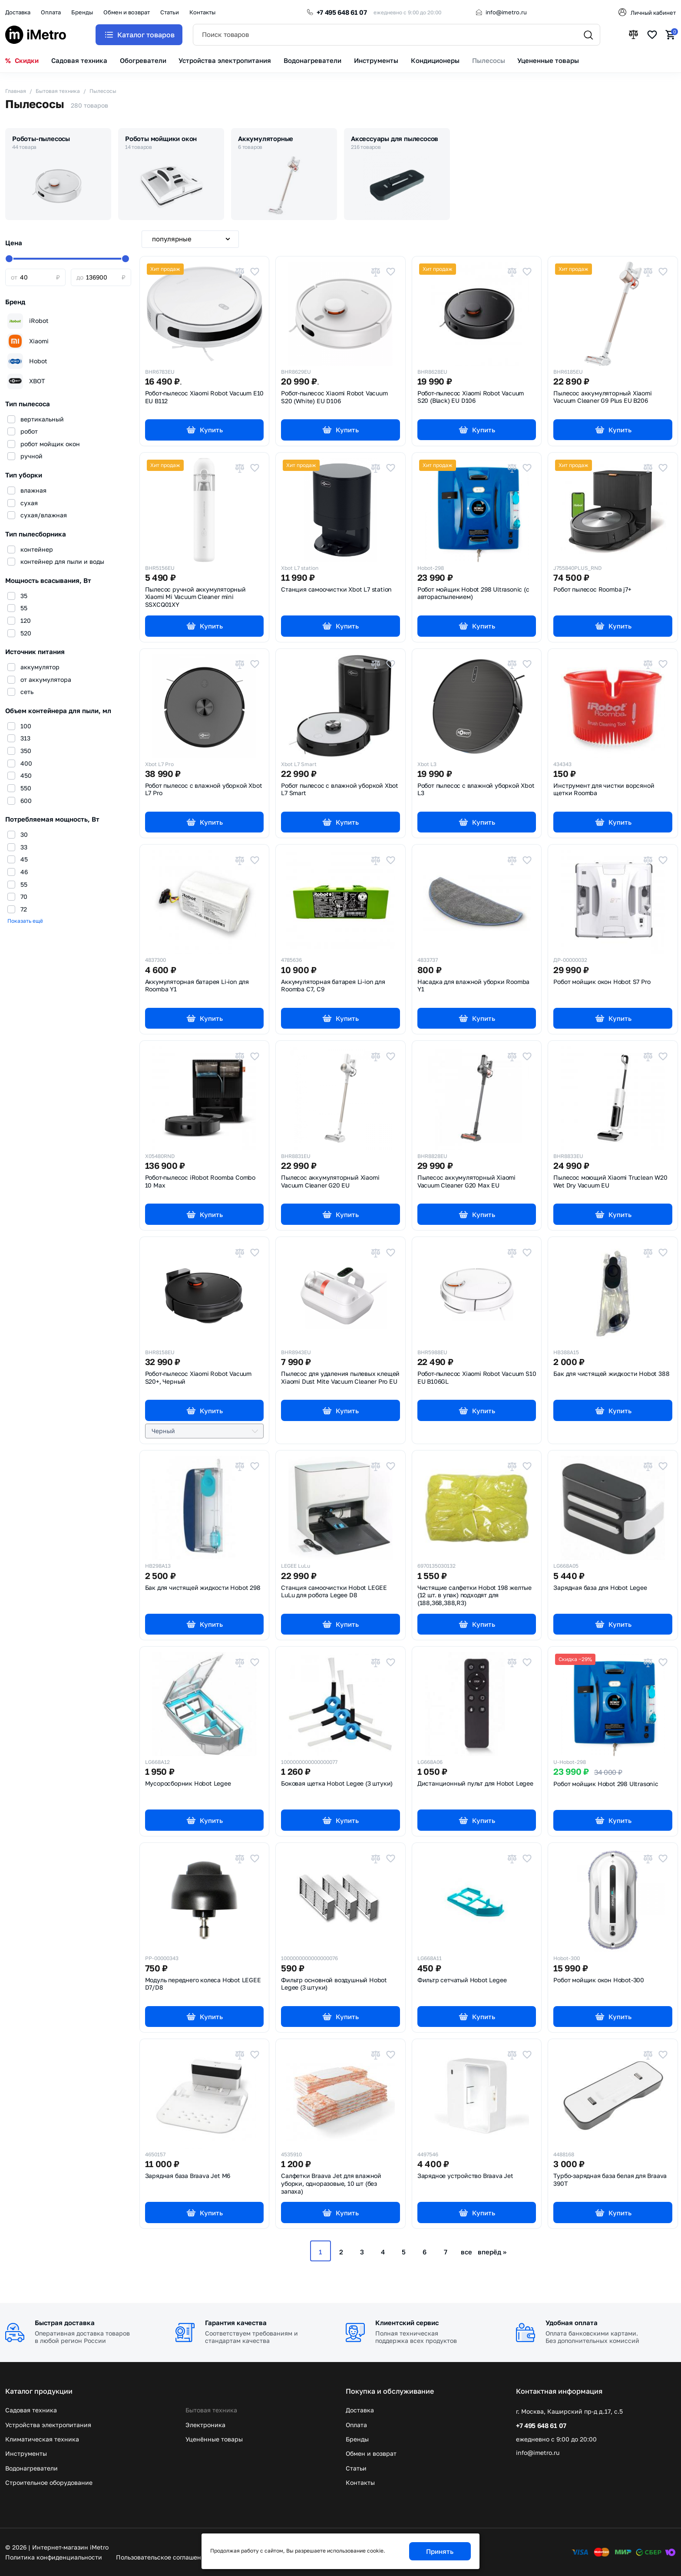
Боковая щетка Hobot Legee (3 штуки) (337, 1783)
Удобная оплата (571, 2322)
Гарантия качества (236, 2322)
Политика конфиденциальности (53, 2557)
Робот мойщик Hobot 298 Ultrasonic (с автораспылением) (473, 593)
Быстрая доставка (65, 2322)
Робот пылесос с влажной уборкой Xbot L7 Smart (339, 789)
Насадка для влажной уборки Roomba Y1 (473, 985)
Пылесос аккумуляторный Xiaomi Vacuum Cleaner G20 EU (330, 1181)
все (466, 2252)
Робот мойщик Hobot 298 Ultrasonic (605, 1783)
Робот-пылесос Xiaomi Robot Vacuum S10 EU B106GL (476, 1377)
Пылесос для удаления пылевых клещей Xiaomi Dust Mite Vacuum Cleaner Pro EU (340, 1377)
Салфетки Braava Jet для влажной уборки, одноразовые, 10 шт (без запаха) (331, 2183)
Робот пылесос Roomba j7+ (592, 589)
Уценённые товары (214, 2439)
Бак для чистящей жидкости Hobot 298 (203, 1587)
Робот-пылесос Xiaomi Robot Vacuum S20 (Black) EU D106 (470, 397)
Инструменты (26, 2453)
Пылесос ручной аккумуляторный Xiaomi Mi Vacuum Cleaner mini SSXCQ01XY (195, 597)
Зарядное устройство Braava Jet (465, 2175)
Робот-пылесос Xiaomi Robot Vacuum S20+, (198, 1377)
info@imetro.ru (506, 12)
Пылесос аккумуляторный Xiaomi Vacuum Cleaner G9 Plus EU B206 (602, 397)
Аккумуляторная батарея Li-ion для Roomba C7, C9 (333, 985)
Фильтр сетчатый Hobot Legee (462, 1980)
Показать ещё (25, 921)
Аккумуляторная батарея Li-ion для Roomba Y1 (197, 985)
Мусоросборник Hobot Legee (188, 1783)
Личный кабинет (653, 12)
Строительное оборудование (49, 2482)
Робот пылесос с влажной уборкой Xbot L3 (476, 789)
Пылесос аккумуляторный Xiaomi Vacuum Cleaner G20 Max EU (466, 1181)
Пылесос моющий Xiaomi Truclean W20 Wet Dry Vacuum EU (610, 1181)
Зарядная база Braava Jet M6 (188, 2175)
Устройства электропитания (48, 2424)
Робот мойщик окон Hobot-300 (598, 1980)
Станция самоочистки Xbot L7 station (336, 589)
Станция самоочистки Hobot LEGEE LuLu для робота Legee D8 (334, 1591)
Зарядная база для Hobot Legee (600, 1587)
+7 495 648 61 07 (342, 12)
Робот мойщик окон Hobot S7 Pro (601, 981)
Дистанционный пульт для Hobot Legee (475, 1783)
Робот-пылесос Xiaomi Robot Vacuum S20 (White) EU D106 (334, 397)
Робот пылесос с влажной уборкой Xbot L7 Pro (203, 789)
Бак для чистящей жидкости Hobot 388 (611, 1373)
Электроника (205, 2424)
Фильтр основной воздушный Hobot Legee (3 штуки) (334, 1984)
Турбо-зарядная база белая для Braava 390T (610, 2179)
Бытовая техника (211, 2410)
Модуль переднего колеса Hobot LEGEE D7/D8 (203, 1984)
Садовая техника (31, 2410)
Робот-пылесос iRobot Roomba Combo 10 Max (200, 1181)
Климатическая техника (42, 2439)
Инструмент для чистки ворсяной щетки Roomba (603, 789)
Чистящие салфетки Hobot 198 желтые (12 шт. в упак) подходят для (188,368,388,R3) (474, 1595)
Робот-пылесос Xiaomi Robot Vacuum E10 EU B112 (204, 397)
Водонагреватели (31, 2468)
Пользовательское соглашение (162, 2557)
